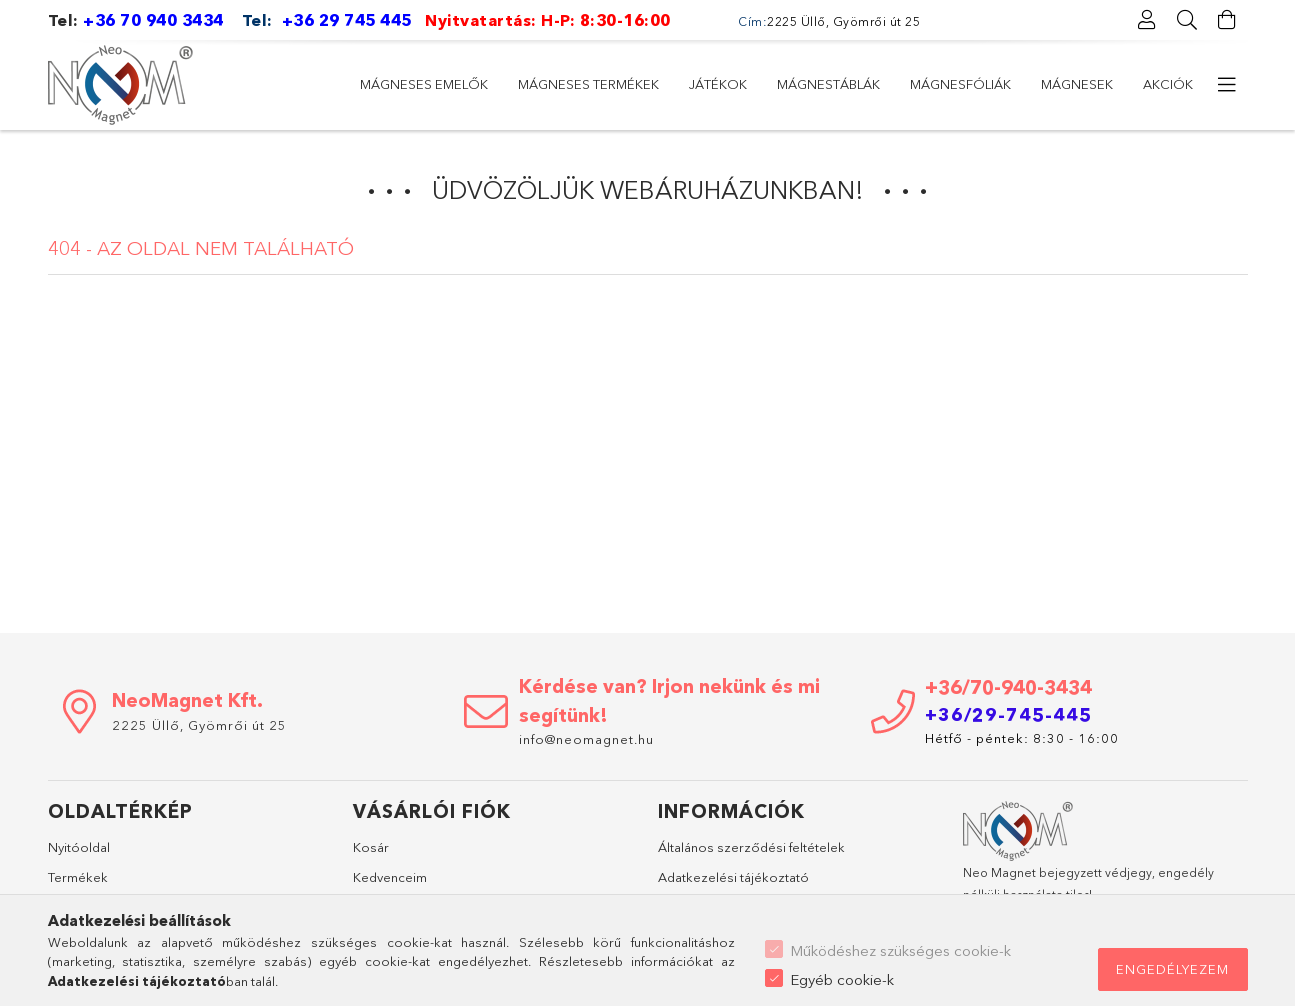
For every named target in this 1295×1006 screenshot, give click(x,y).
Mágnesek (476, 84)
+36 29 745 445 (347, 20)
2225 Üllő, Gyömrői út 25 (199, 725)
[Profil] (1148, 20)
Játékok (835, 84)
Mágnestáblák (724, 84)
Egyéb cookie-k (842, 979)
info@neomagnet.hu (588, 739)
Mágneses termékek (964, 84)
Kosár (371, 847)
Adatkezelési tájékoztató (733, 877)
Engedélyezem (1172, 969)
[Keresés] (1188, 20)
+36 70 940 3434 (153, 20)
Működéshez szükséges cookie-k (900, 950)
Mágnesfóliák (592, 84)
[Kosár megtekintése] (1228, 20)
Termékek (78, 877)
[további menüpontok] (1228, 85)
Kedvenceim (390, 877)
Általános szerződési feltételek (751, 847)
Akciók (385, 84)
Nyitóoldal (79, 847)
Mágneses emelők (1129, 84)
